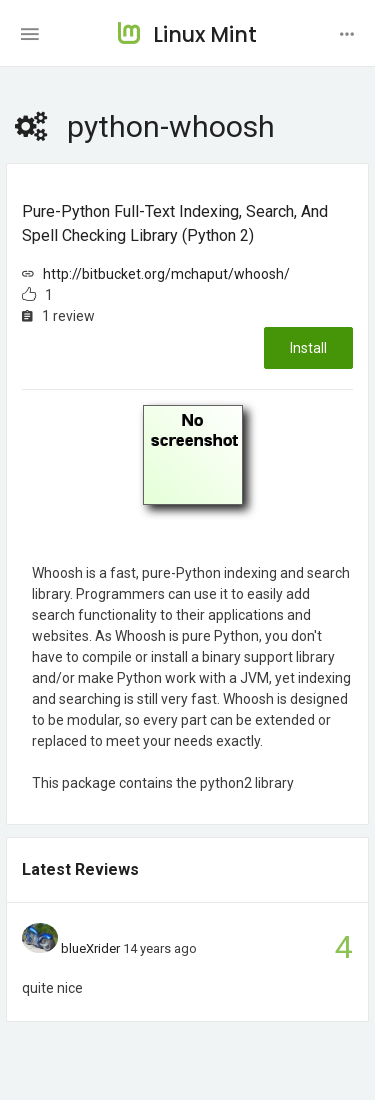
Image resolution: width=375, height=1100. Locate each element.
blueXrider (90, 948)
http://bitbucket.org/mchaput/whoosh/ (166, 274)
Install (308, 348)
